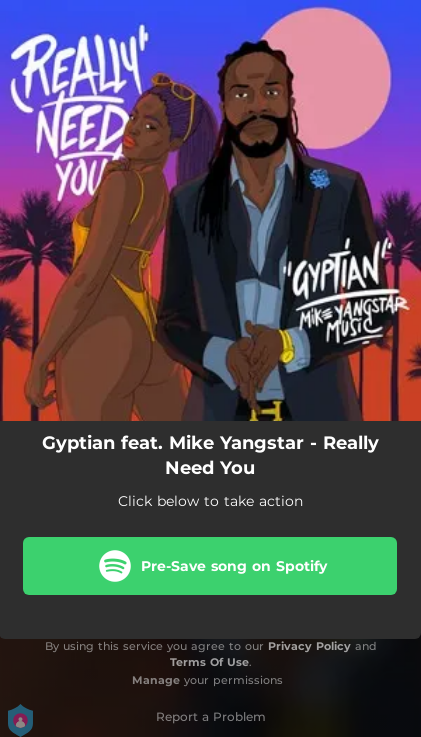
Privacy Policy (309, 646)
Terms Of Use (209, 662)
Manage (156, 680)
